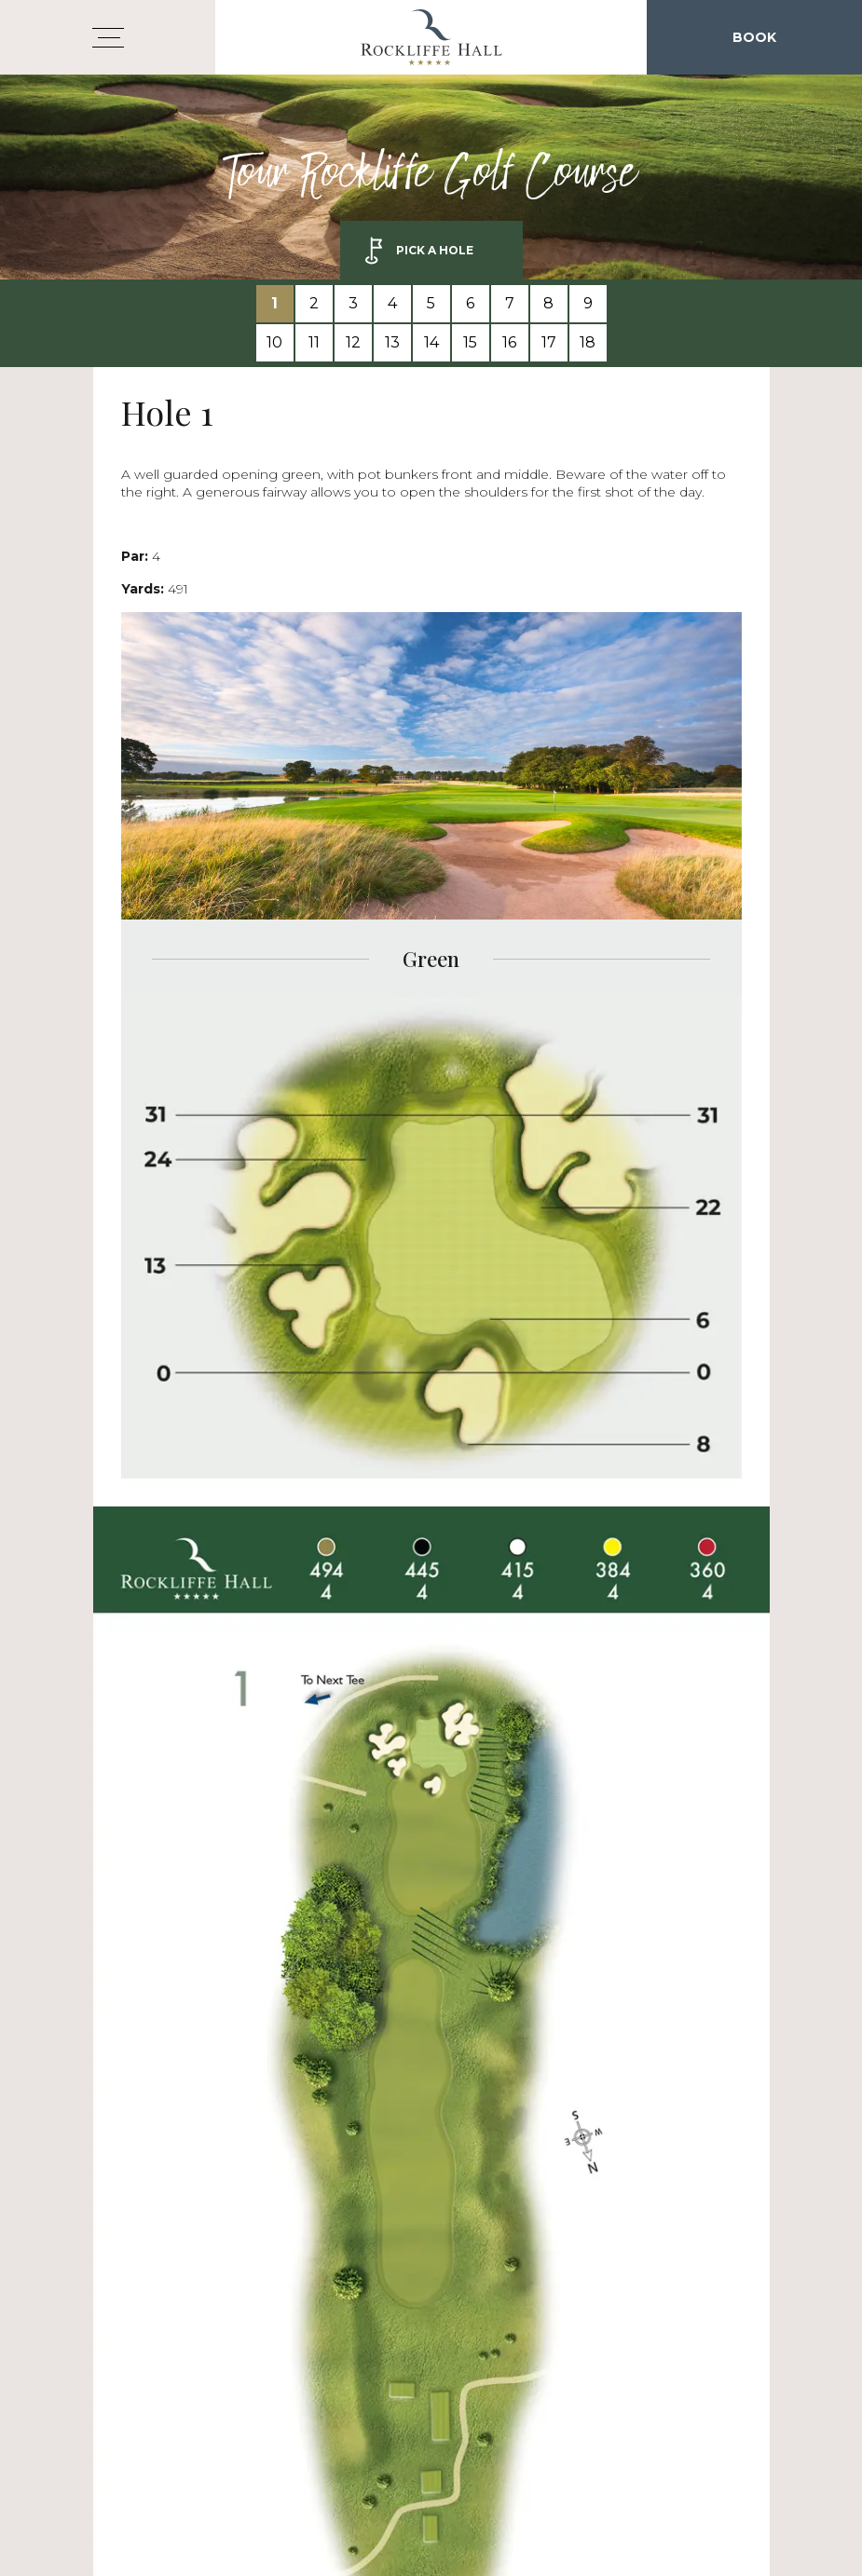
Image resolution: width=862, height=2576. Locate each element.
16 (509, 342)
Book (754, 37)
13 (392, 342)
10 (274, 342)
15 (470, 342)
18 (587, 342)
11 (314, 342)
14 (431, 342)
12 (353, 342)
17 (548, 342)
